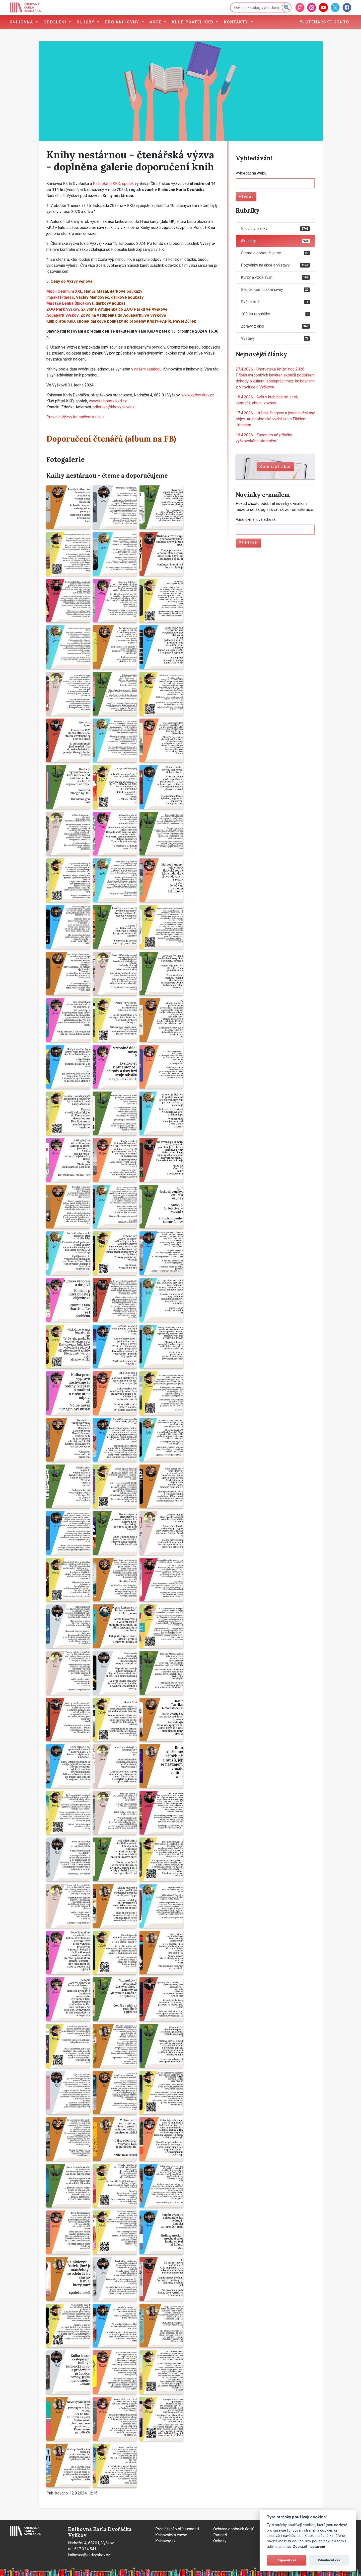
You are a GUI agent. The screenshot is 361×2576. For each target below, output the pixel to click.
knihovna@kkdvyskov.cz (89, 2555)
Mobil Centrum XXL (64, 291)
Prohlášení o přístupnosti (177, 2529)
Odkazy (219, 2541)
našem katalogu (147, 369)
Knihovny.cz (165, 2541)
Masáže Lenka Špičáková (70, 303)
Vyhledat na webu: (251, 173)
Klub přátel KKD (193, 22)
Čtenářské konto (324, 22)
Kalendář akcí (275, 466)
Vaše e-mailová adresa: (256, 519)
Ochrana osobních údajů (233, 2529)
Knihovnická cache (171, 2535)
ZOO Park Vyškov (62, 309)
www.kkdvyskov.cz (197, 395)
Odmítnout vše (329, 2560)
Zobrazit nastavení (309, 2547)
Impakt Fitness (60, 297)
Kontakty (237, 22)
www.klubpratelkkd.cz (108, 401)
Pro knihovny (123, 22)
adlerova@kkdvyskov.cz (114, 407)
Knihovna (22, 22)
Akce (156, 22)
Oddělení (56, 22)
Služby (86, 22)
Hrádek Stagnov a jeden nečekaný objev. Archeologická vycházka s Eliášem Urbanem (275, 419)
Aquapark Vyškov (62, 315)
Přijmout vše (286, 2560)
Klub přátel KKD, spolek (113, 183)
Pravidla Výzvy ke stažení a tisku (75, 417)
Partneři (220, 2535)
